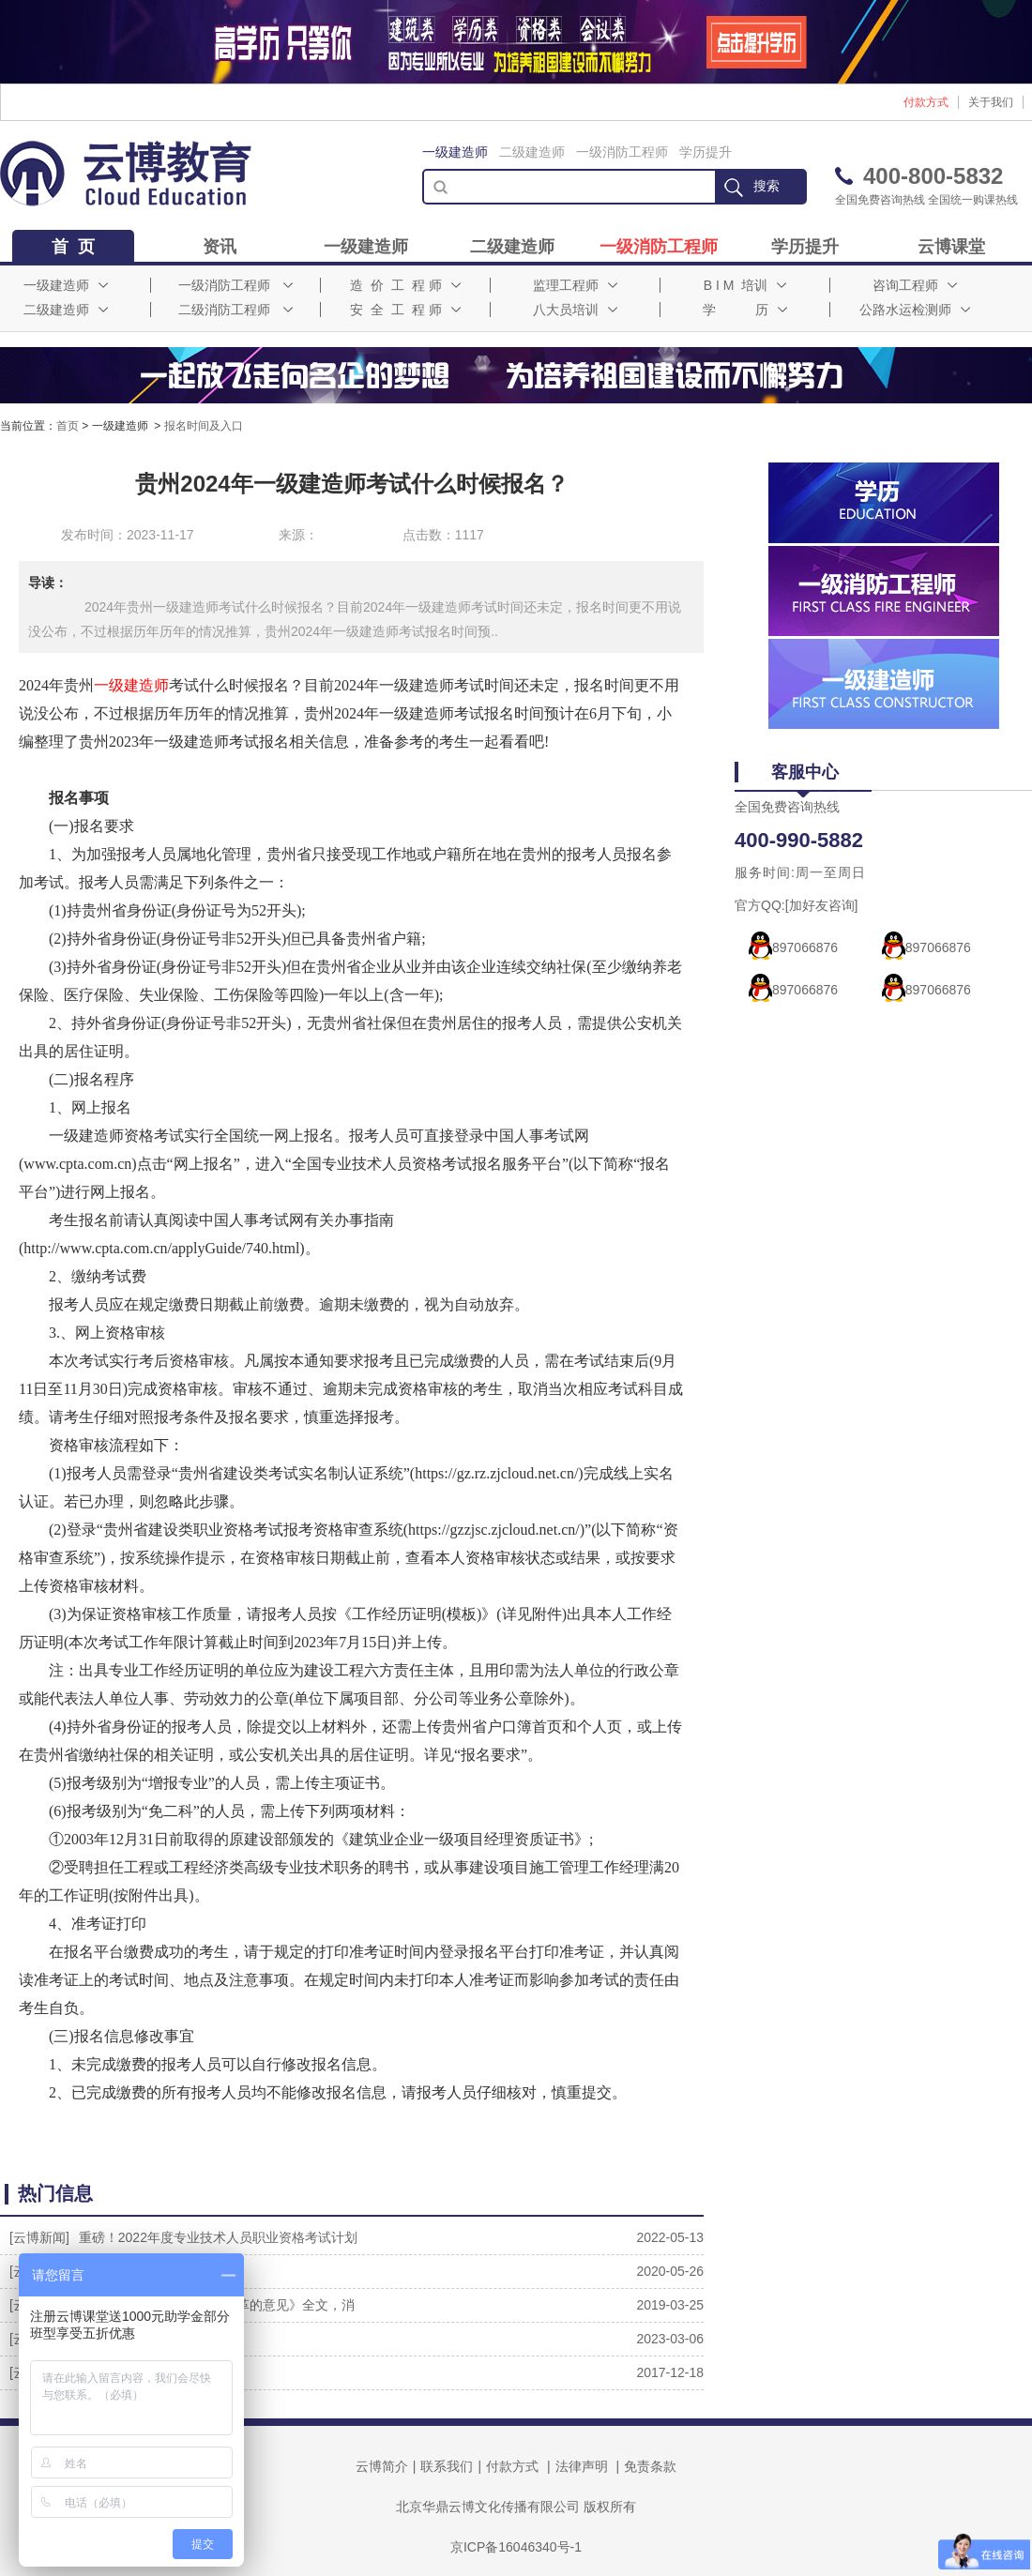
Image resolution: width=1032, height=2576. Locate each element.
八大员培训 (575, 309)
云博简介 (382, 2466)
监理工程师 (575, 285)
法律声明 (581, 2466)
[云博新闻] (39, 2237)
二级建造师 (532, 151)
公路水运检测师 (914, 309)
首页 (67, 425)
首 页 (73, 246)
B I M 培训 (745, 285)
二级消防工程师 (235, 309)
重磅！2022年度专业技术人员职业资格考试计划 (218, 2237)
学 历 (745, 309)
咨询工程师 (915, 285)
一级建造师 (455, 151)
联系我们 (446, 2466)
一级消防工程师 (622, 151)
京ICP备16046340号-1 (516, 2546)
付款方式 (926, 102)
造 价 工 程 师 (405, 285)
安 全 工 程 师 (405, 309)
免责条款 (650, 2466)
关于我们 (990, 102)
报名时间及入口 (203, 425)
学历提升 (705, 151)
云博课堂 (951, 246)
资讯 (219, 246)
